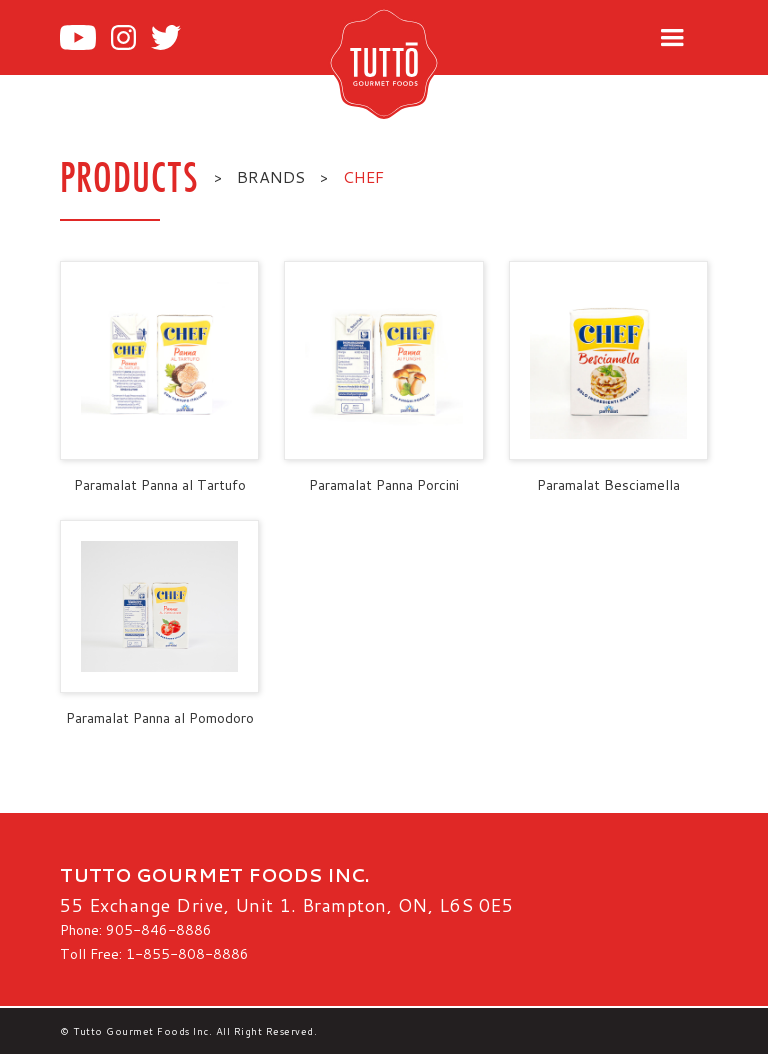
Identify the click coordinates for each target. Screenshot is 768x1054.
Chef (363, 176)
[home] (416, 63)
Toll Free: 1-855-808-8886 (154, 954)
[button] (672, 38)
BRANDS (271, 176)
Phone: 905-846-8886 (136, 930)
